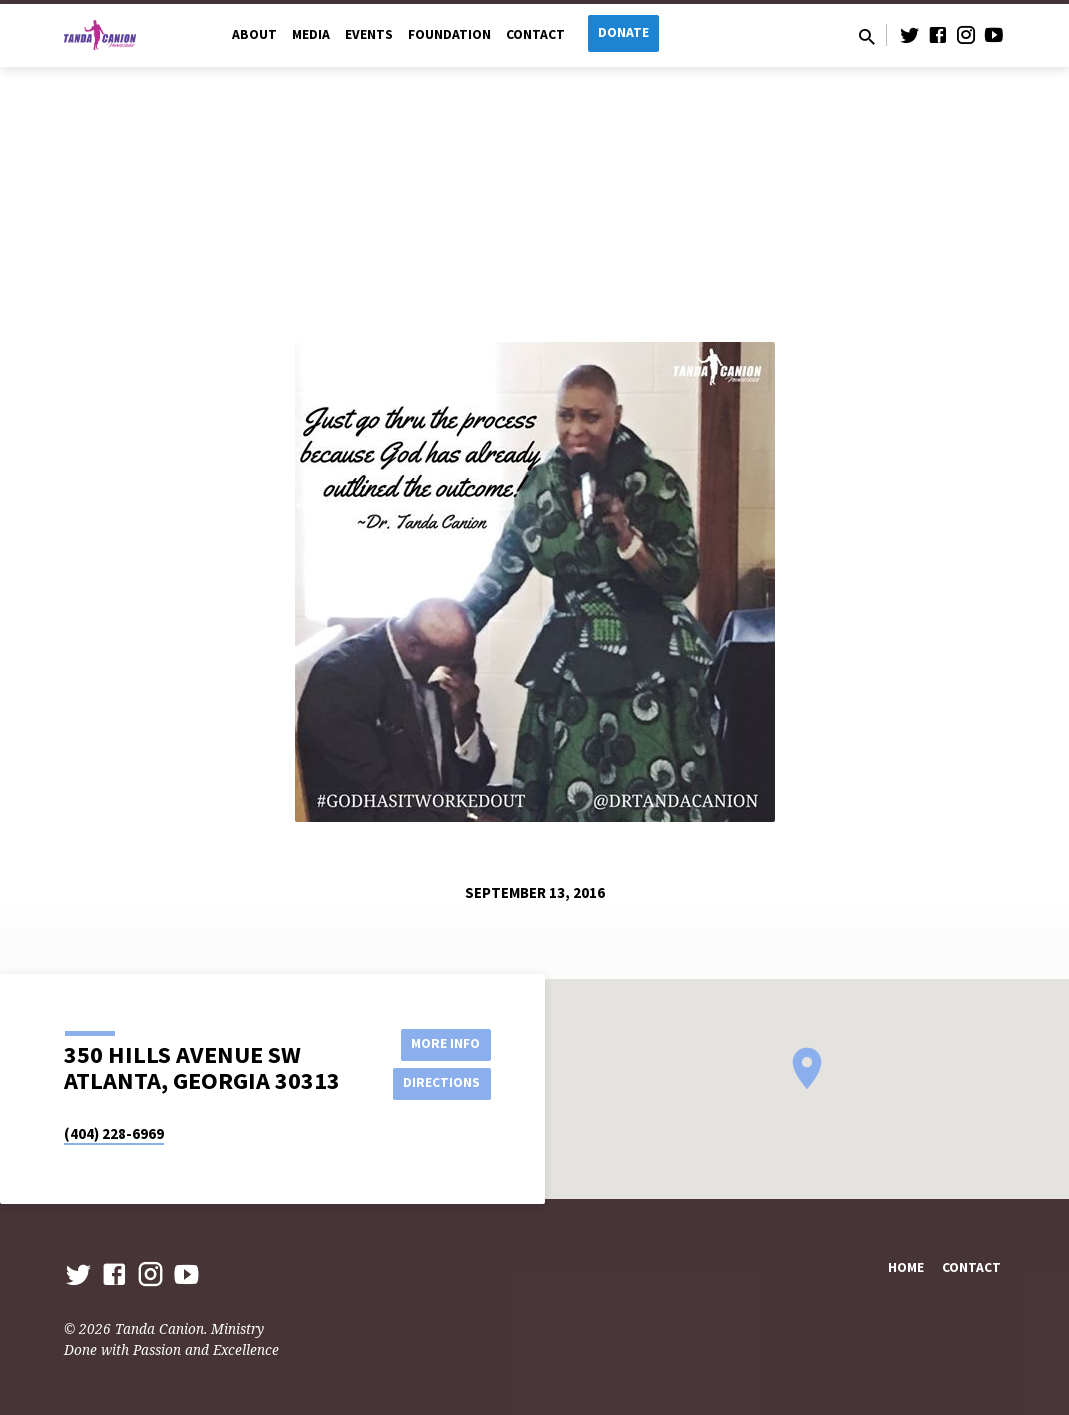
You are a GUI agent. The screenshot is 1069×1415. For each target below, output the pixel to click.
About (254, 34)
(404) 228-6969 (114, 1133)
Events (369, 34)
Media (311, 34)
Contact (535, 34)
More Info (440, 1043)
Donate (623, 32)
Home (906, 1267)
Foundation (449, 34)
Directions (440, 1083)
